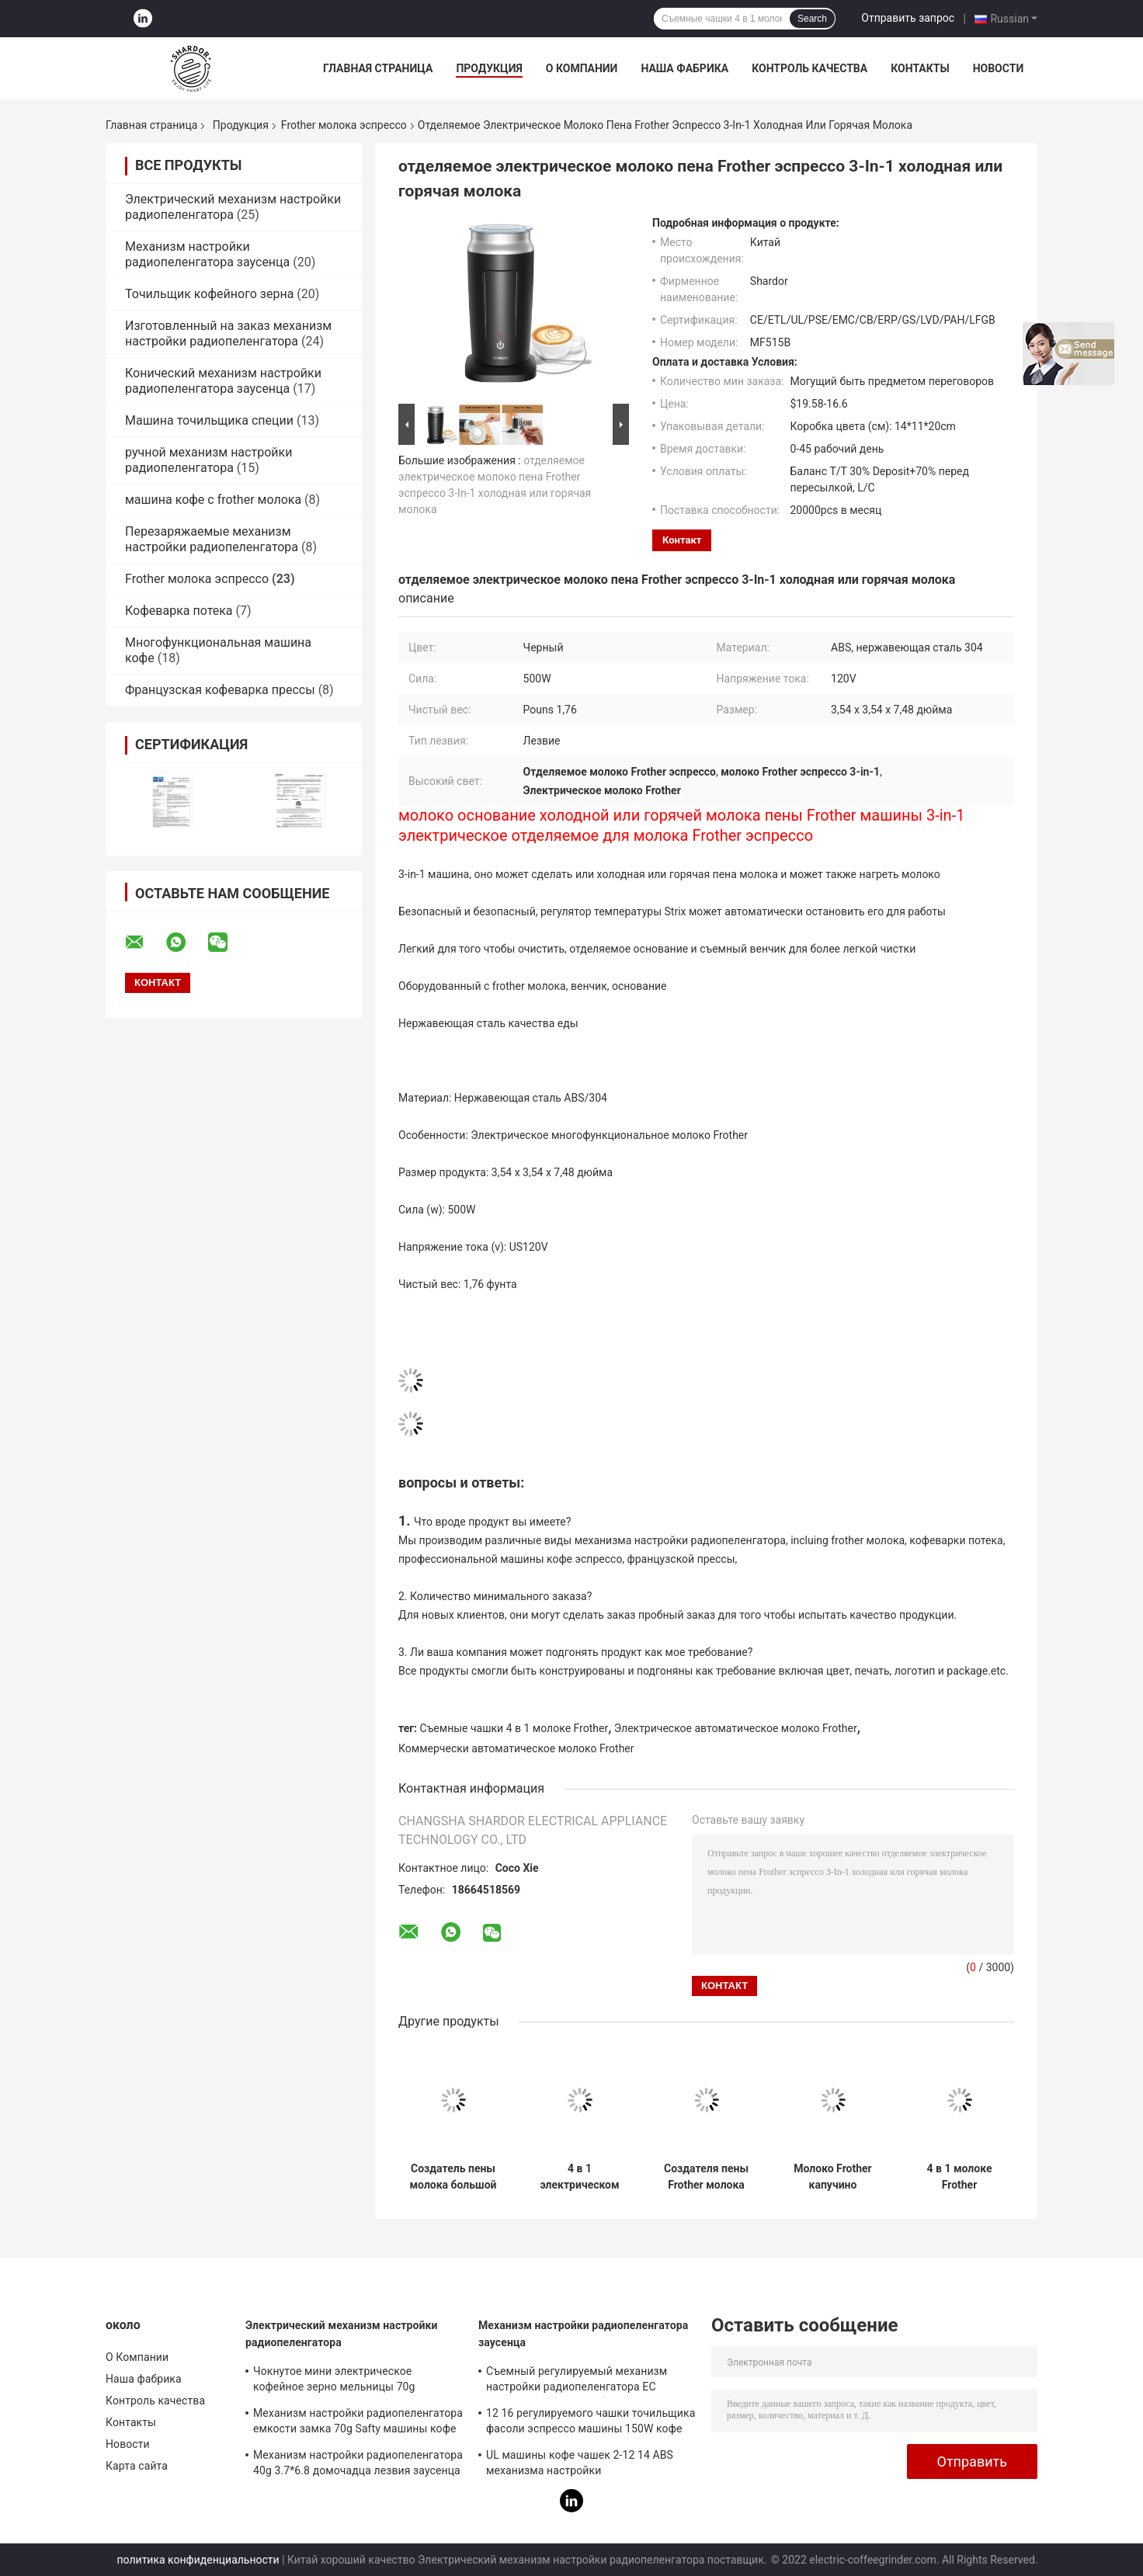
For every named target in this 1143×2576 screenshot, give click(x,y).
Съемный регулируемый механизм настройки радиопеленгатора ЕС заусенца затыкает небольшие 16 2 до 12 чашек (585, 2381)
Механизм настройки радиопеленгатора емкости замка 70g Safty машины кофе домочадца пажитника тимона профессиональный (358, 2423)
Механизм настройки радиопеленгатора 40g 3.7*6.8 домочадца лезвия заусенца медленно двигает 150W (358, 2465)
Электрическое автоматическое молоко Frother (735, 1728)
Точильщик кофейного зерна (209, 293)
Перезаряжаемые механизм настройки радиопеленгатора (211, 539)
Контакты (920, 68)
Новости (998, 68)
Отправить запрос (907, 18)
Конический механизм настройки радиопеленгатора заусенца (223, 381)
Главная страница (378, 68)
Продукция (489, 68)
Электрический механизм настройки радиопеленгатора (233, 207)
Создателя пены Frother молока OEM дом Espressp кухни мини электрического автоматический (706, 2177)
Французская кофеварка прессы (220, 689)
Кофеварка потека (179, 610)
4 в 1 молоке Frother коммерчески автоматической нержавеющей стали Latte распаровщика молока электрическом (959, 2177)
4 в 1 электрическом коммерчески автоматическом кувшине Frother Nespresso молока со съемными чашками (579, 2177)
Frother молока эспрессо (344, 125)
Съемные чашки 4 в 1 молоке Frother (514, 1728)
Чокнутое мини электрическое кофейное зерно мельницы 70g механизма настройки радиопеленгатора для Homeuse (337, 2381)
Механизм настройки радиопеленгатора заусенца (207, 254)
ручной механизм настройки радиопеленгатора (208, 460)
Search (812, 18)
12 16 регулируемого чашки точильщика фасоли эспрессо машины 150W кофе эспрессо (590, 2423)
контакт (681, 540)
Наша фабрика (684, 68)
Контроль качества (809, 68)
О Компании (582, 68)
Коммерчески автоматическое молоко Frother (516, 1748)
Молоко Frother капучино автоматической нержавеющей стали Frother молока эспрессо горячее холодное (833, 2177)
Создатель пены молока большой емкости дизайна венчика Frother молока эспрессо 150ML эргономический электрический (452, 2177)
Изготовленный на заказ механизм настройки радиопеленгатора (228, 333)
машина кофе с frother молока (213, 499)
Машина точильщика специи (209, 420)
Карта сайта (137, 2466)
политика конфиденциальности (198, 2559)
